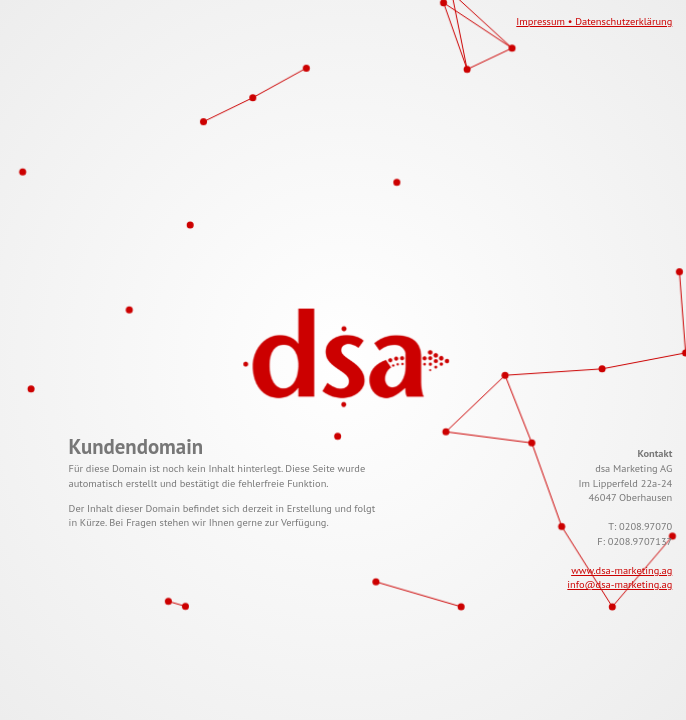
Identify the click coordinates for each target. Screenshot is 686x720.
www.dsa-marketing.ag (621, 570)
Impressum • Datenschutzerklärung (594, 21)
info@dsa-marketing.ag (619, 584)
